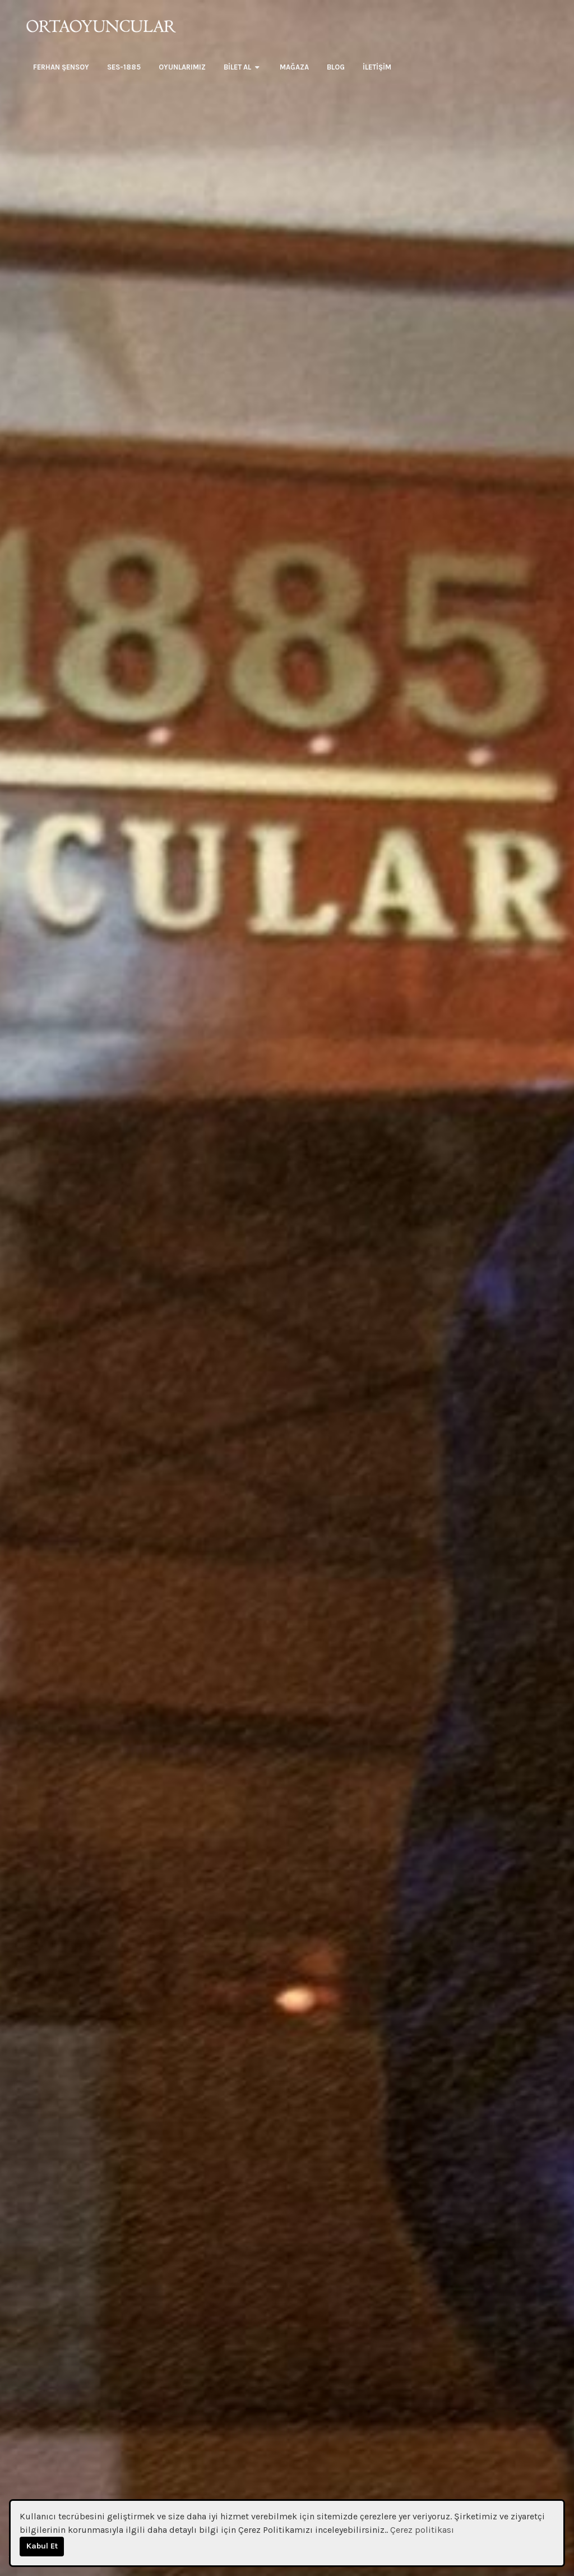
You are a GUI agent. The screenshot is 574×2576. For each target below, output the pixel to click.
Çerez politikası (422, 2529)
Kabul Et (42, 2546)
